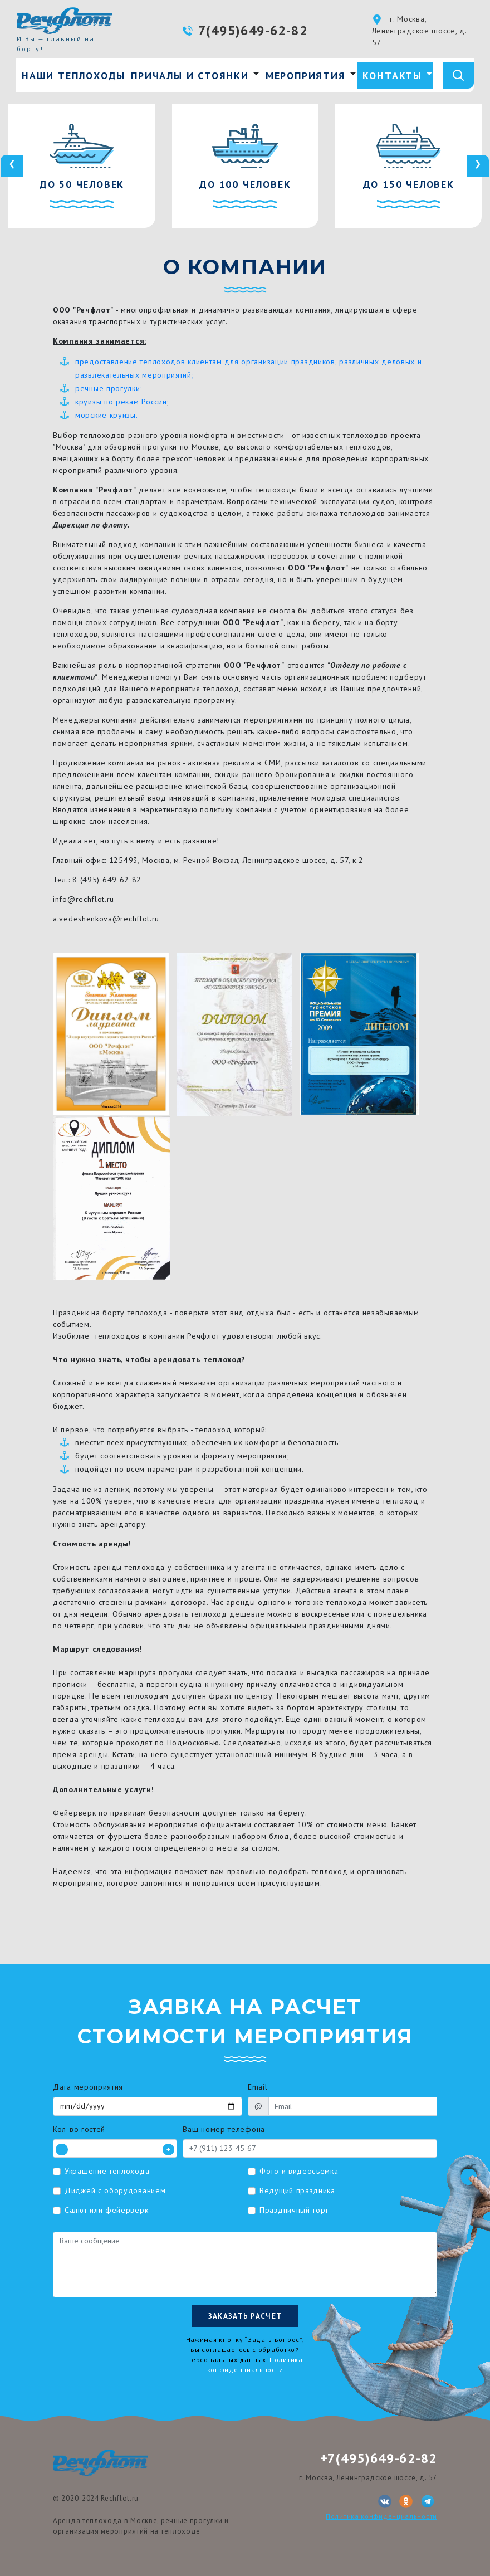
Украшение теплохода (107, 2171)
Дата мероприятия (88, 2087)
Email (258, 2087)
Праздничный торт (294, 2210)
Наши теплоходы (73, 75)
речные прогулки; (109, 388)
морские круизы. (106, 415)
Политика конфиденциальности (381, 2516)
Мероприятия (306, 75)
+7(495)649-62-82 (378, 2458)
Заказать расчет (245, 2316)
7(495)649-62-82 (253, 30)
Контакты (392, 75)
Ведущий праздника (297, 2190)
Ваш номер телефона (224, 2129)
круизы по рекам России (120, 402)
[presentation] (12, 166)
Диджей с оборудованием (115, 2190)
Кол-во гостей (79, 2129)
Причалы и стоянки (190, 75)
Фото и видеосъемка (299, 2171)
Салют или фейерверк (106, 2210)
